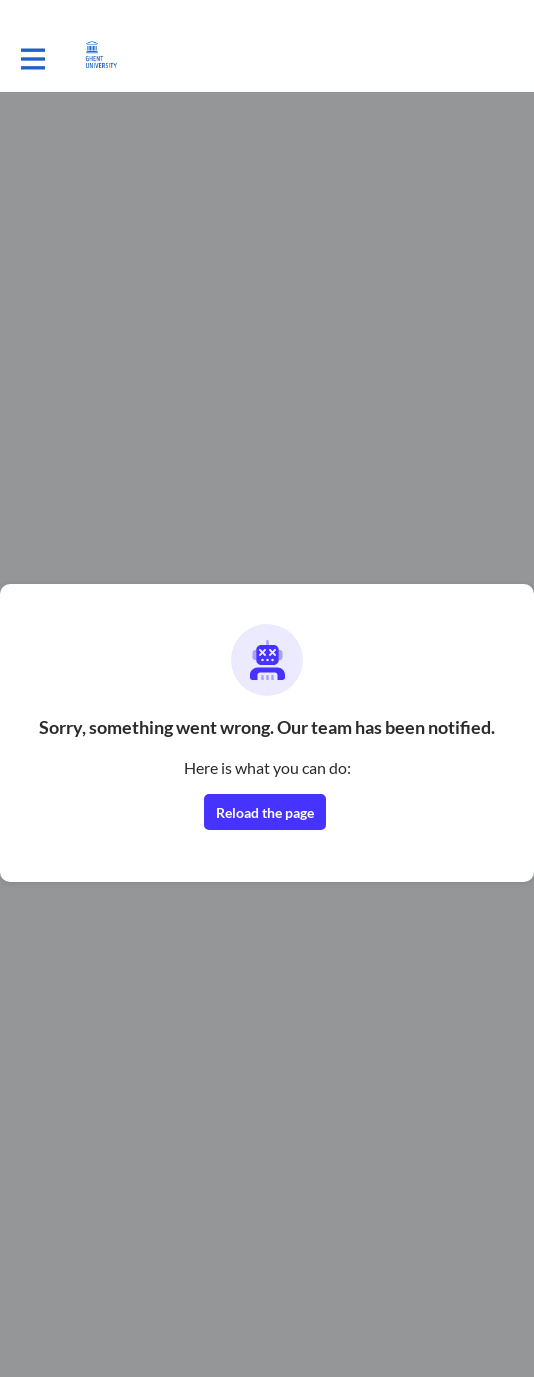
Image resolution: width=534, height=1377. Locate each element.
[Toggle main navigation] (32, 57)
